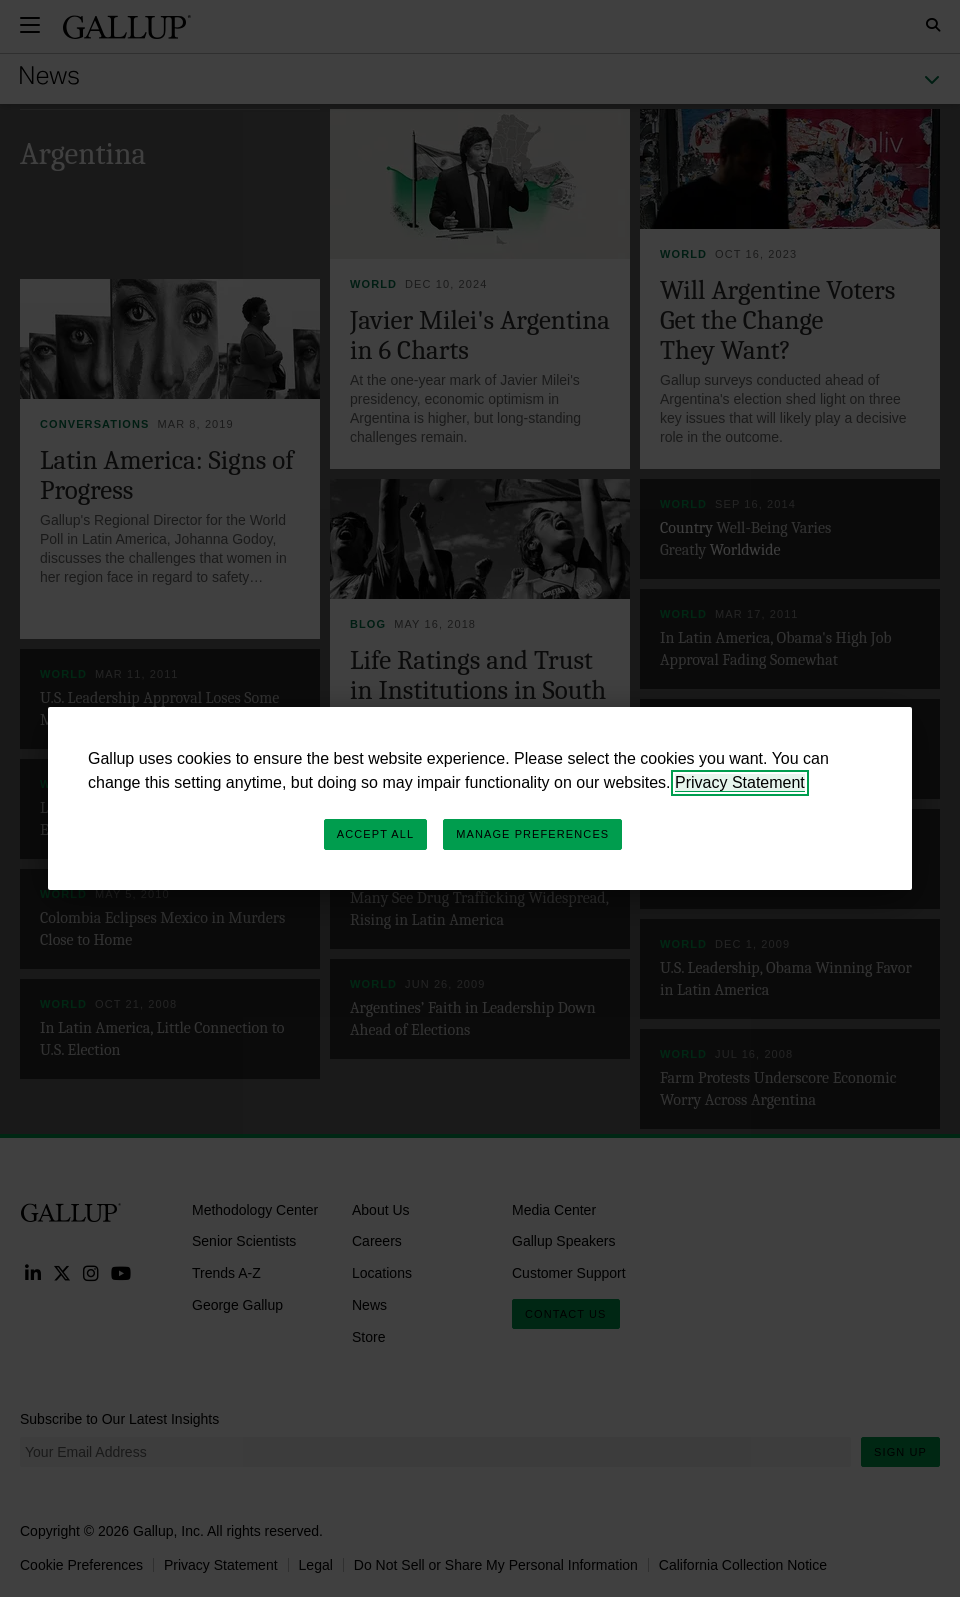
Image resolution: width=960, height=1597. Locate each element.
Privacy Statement (740, 782)
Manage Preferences (532, 834)
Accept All (375, 834)
